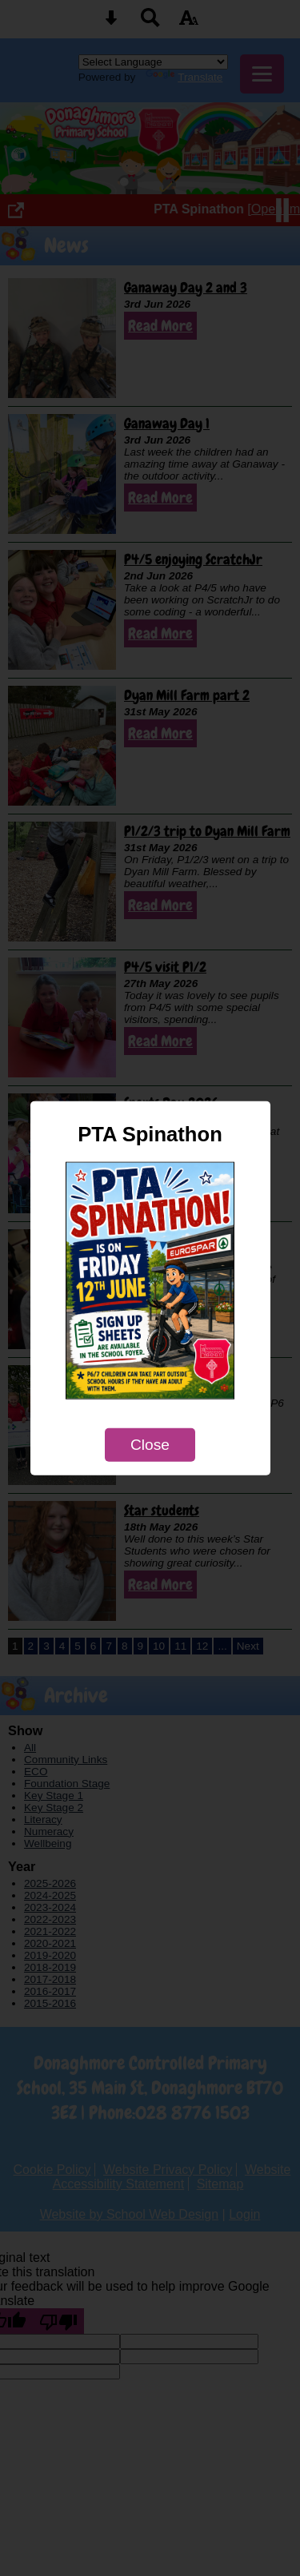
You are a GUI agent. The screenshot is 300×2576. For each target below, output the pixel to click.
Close (150, 1444)
